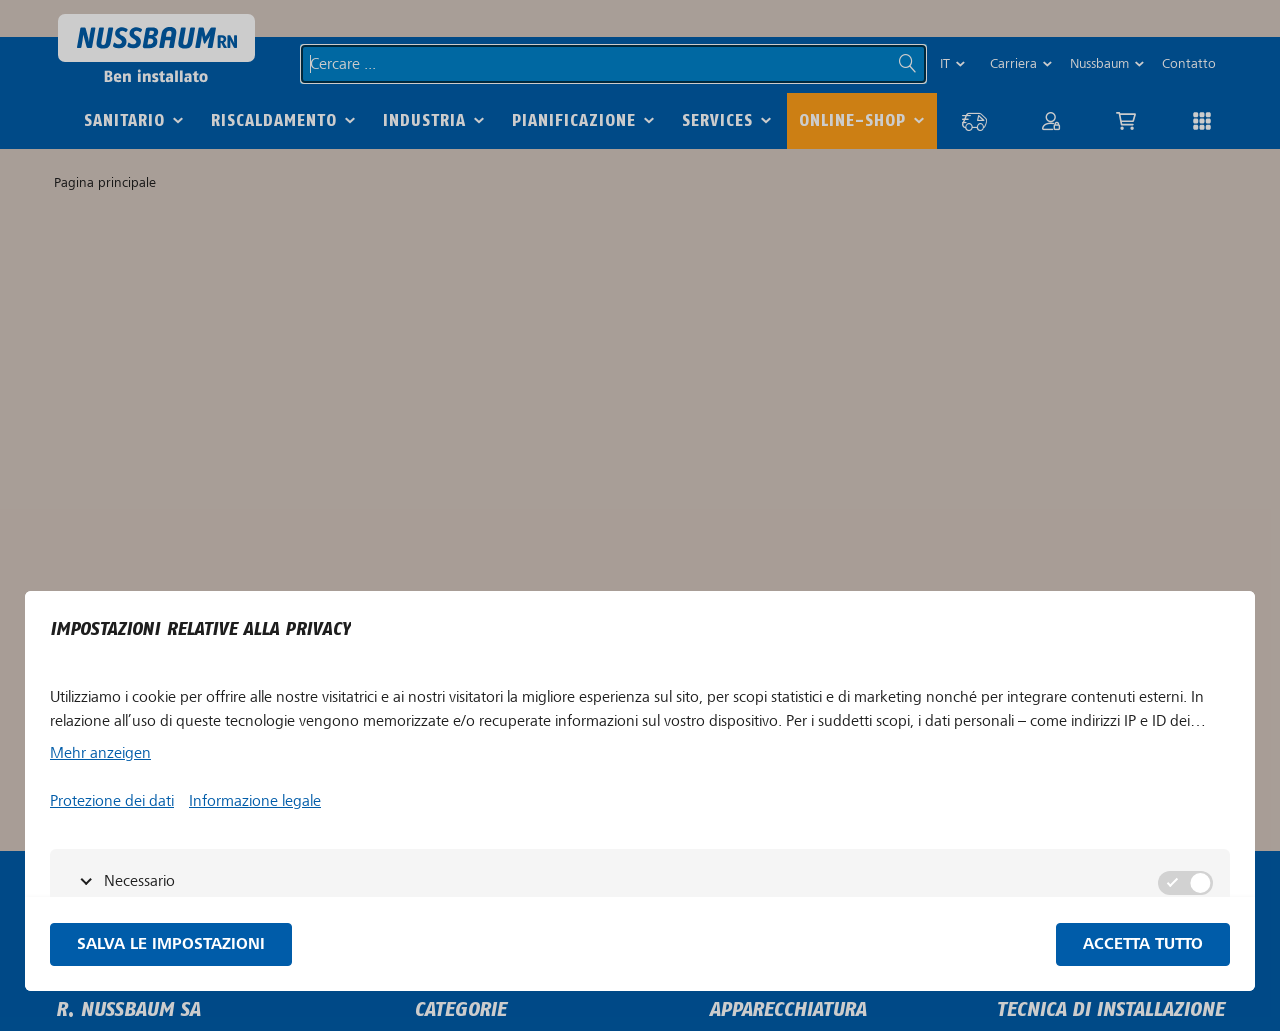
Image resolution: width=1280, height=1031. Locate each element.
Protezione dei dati (112, 801)
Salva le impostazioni (171, 944)
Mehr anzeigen (100, 753)
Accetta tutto (1143, 944)
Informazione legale (255, 801)
